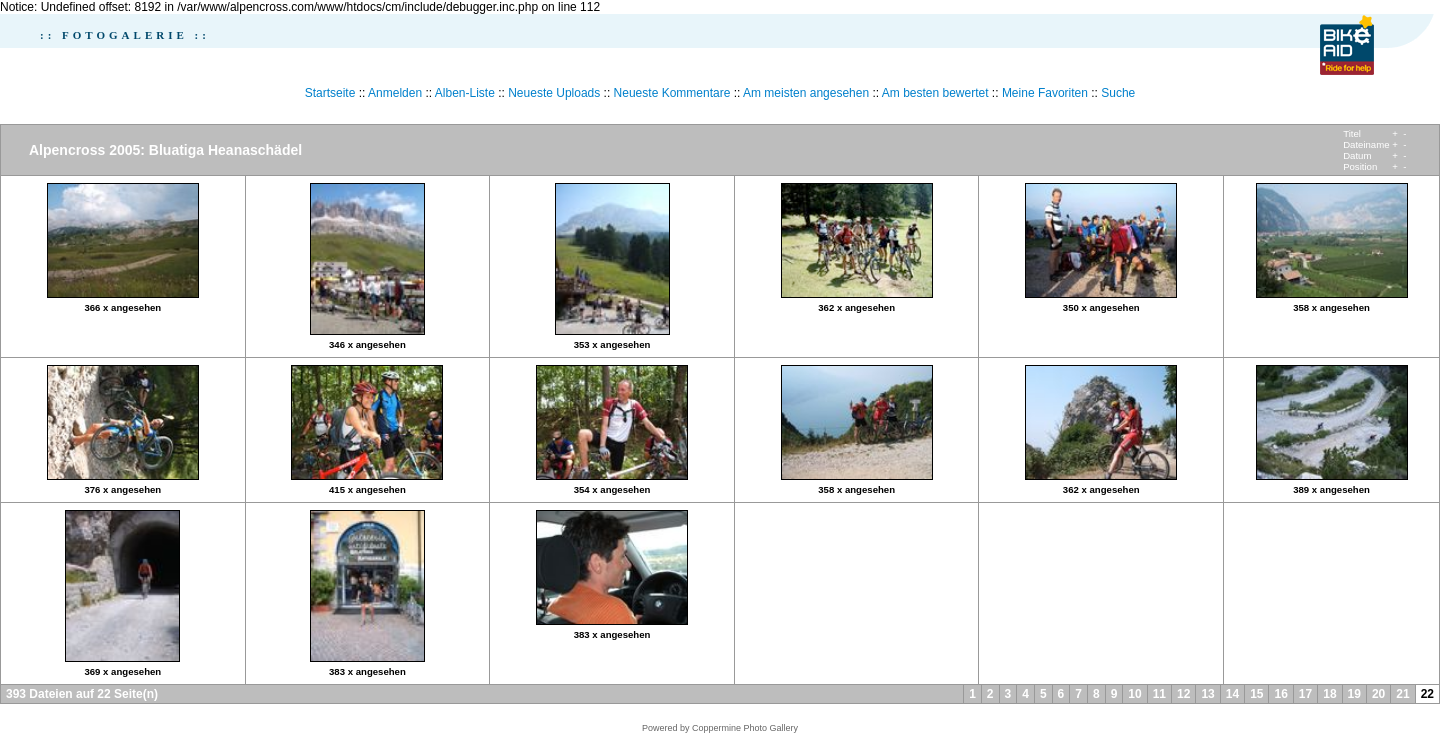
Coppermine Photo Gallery (745, 728)
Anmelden (395, 93)
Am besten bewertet (935, 93)
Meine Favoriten (1045, 93)
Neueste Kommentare (672, 93)
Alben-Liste (465, 93)
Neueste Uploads (554, 93)
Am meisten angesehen (806, 93)
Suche (1118, 93)
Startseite (330, 93)
